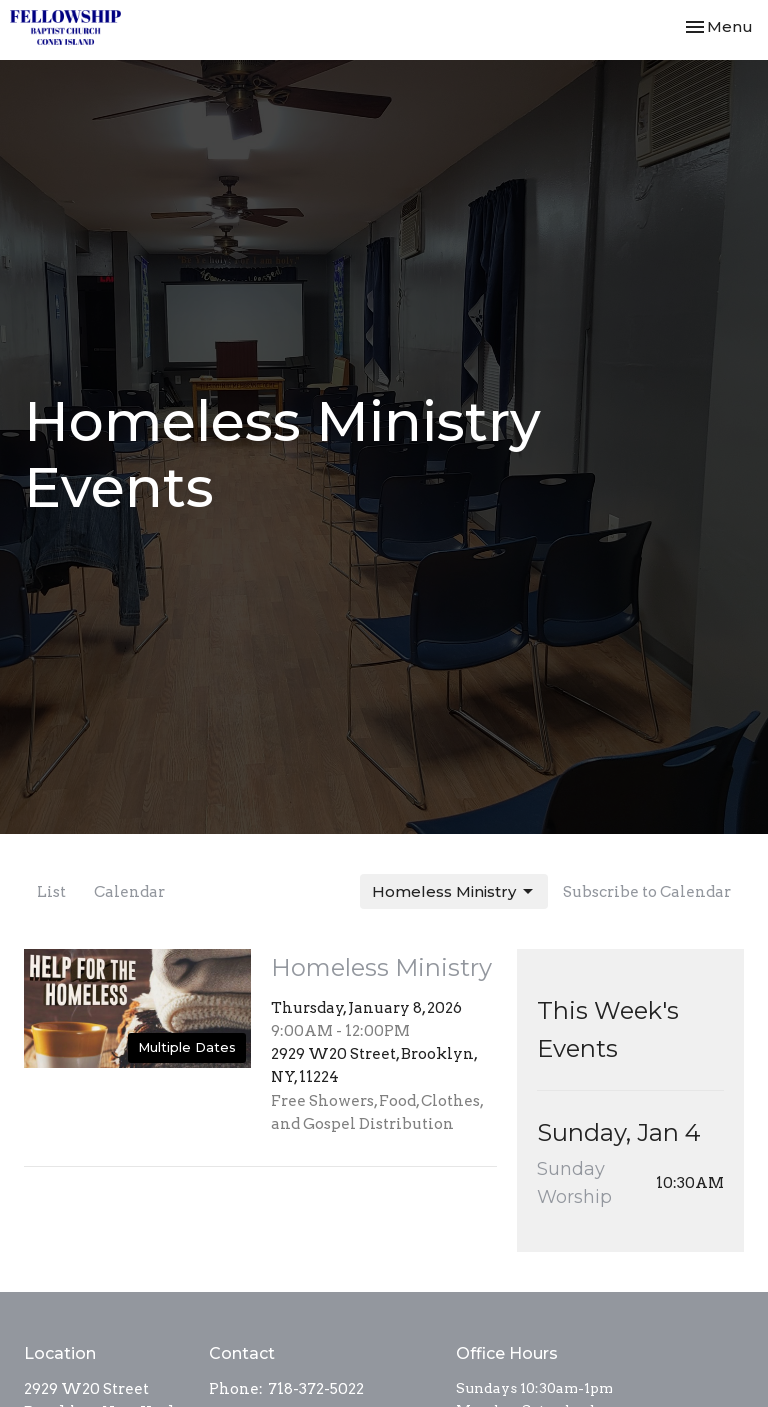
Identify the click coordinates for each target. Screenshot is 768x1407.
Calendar (129, 892)
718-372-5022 (316, 1389)
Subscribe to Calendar (647, 892)
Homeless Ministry (454, 892)
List (51, 892)
